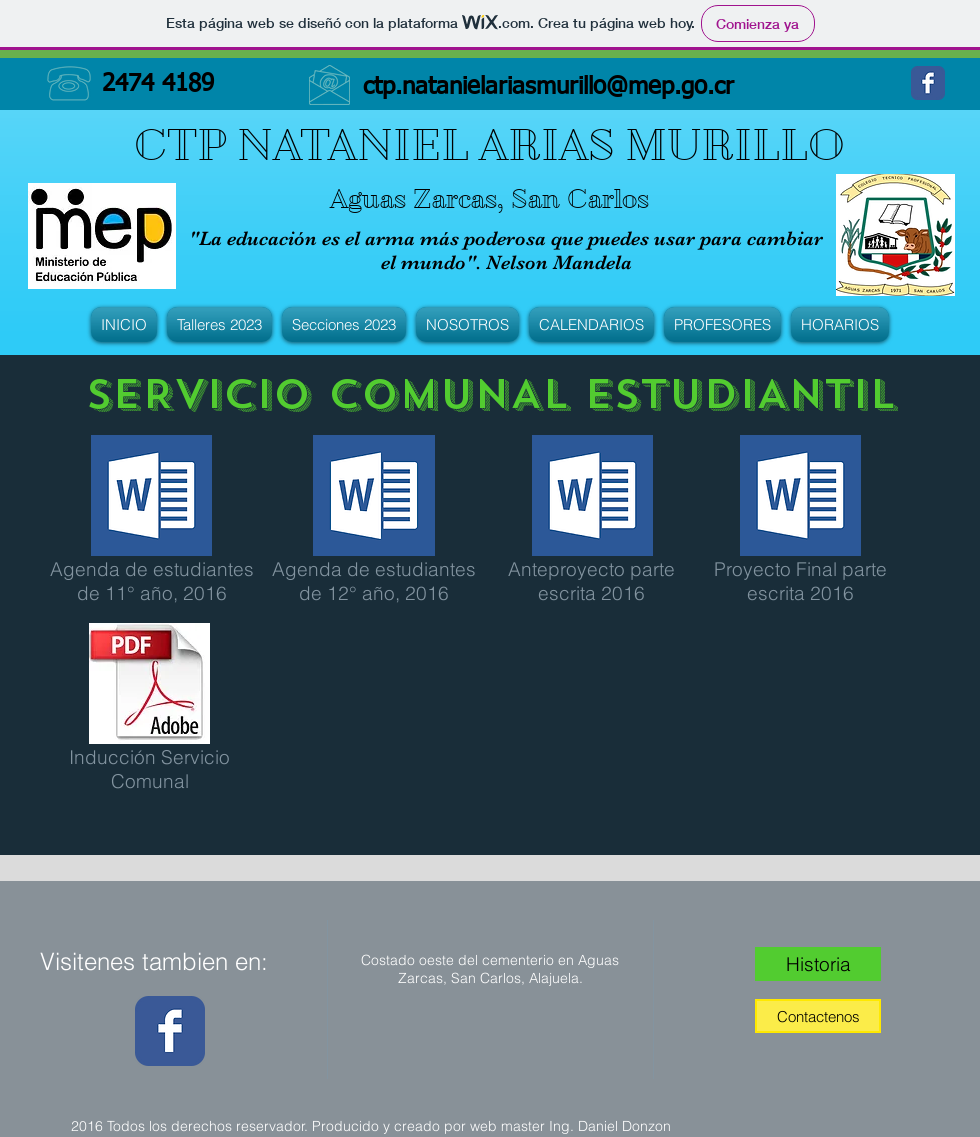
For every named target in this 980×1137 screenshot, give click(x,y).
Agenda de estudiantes (152, 569)
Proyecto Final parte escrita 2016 (800, 581)
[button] (219, 324)
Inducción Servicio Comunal (149, 769)
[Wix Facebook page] (928, 83)
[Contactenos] (818, 1016)
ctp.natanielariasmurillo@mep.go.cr (548, 87)
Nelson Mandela (559, 262)
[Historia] (818, 964)
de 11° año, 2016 (152, 593)
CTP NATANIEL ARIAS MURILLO (489, 145)
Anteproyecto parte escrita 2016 (591, 581)
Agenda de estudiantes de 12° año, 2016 (374, 581)
